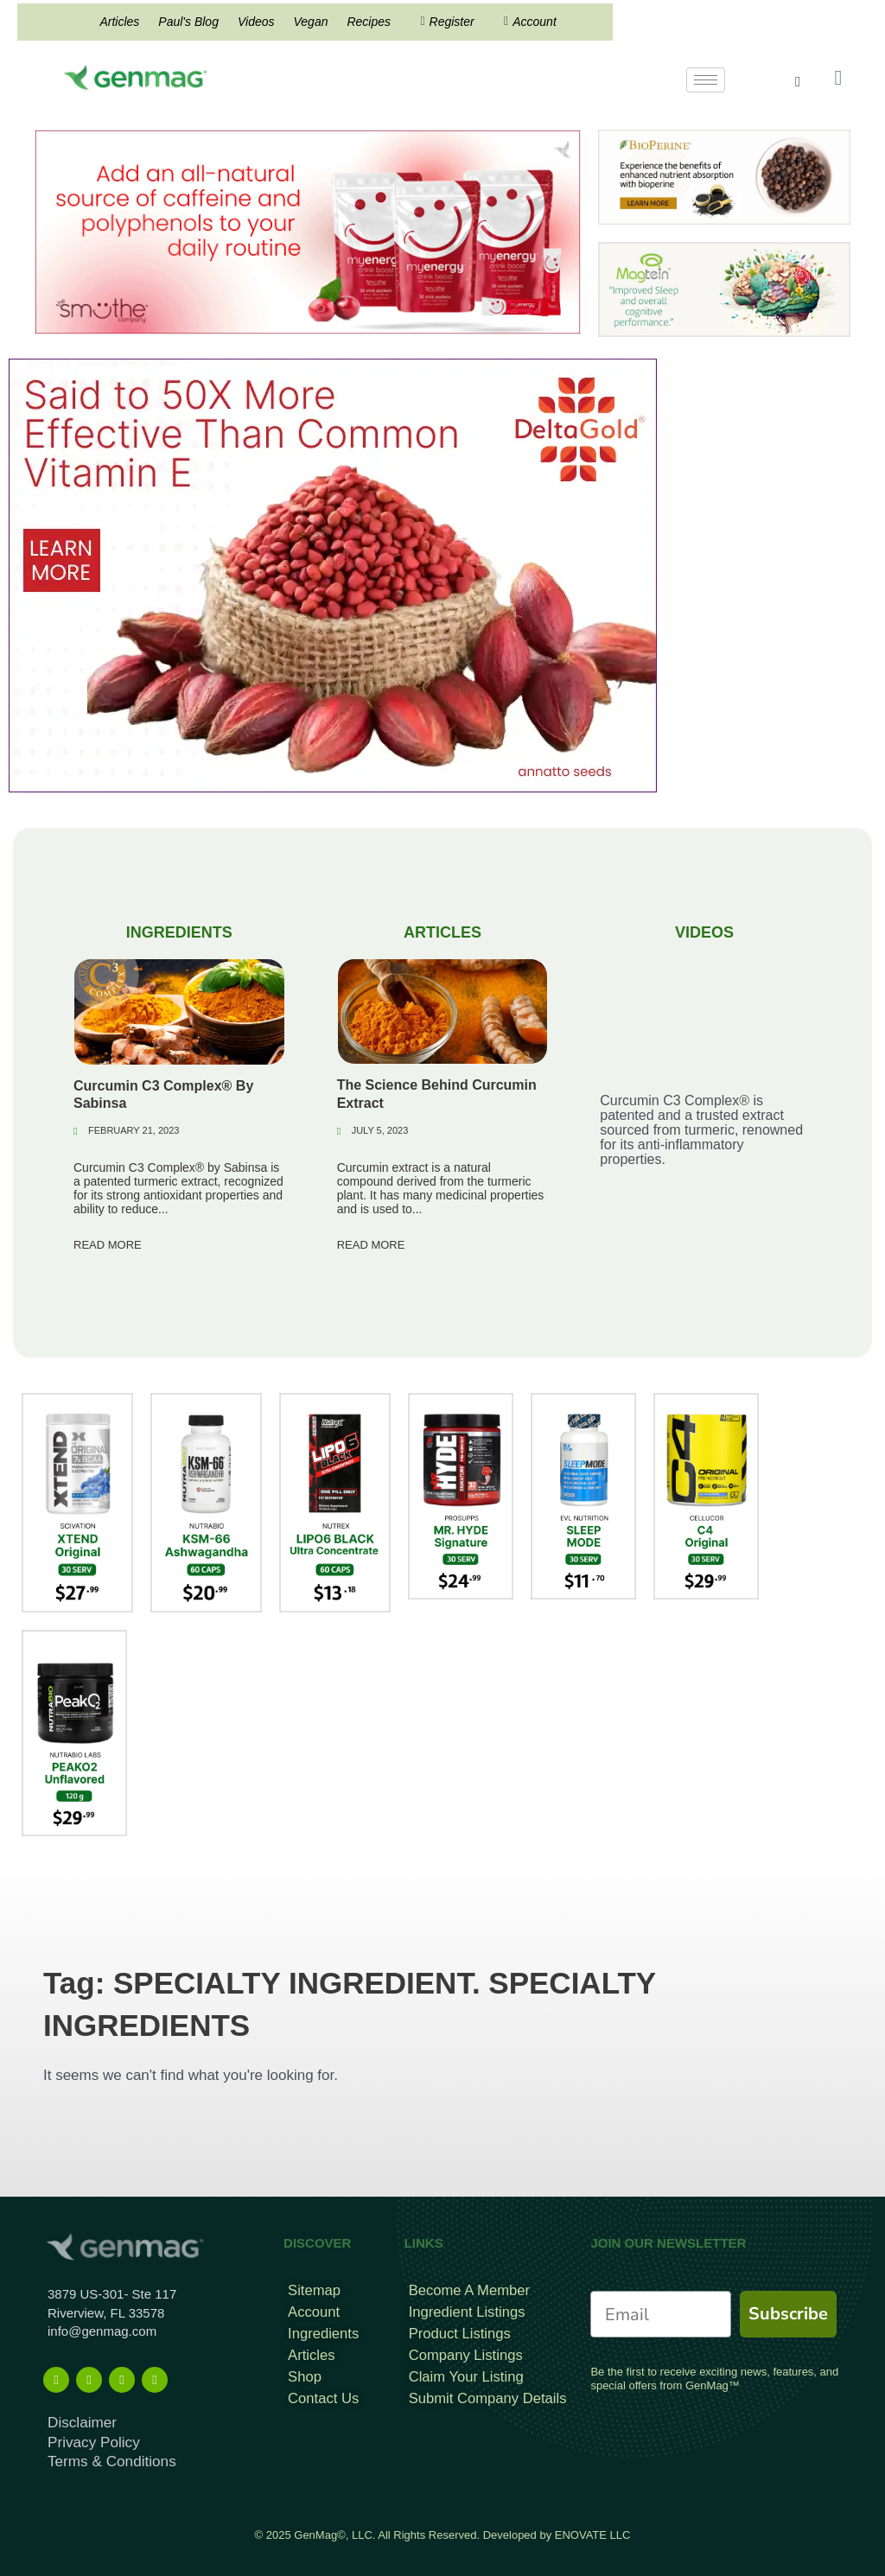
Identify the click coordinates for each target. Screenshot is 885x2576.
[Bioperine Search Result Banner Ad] (724, 177)
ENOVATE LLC (593, 2525)
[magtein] (724, 289)
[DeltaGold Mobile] (333, 575)
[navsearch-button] (807, 82)
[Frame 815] (307, 231)
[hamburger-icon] (705, 79)
